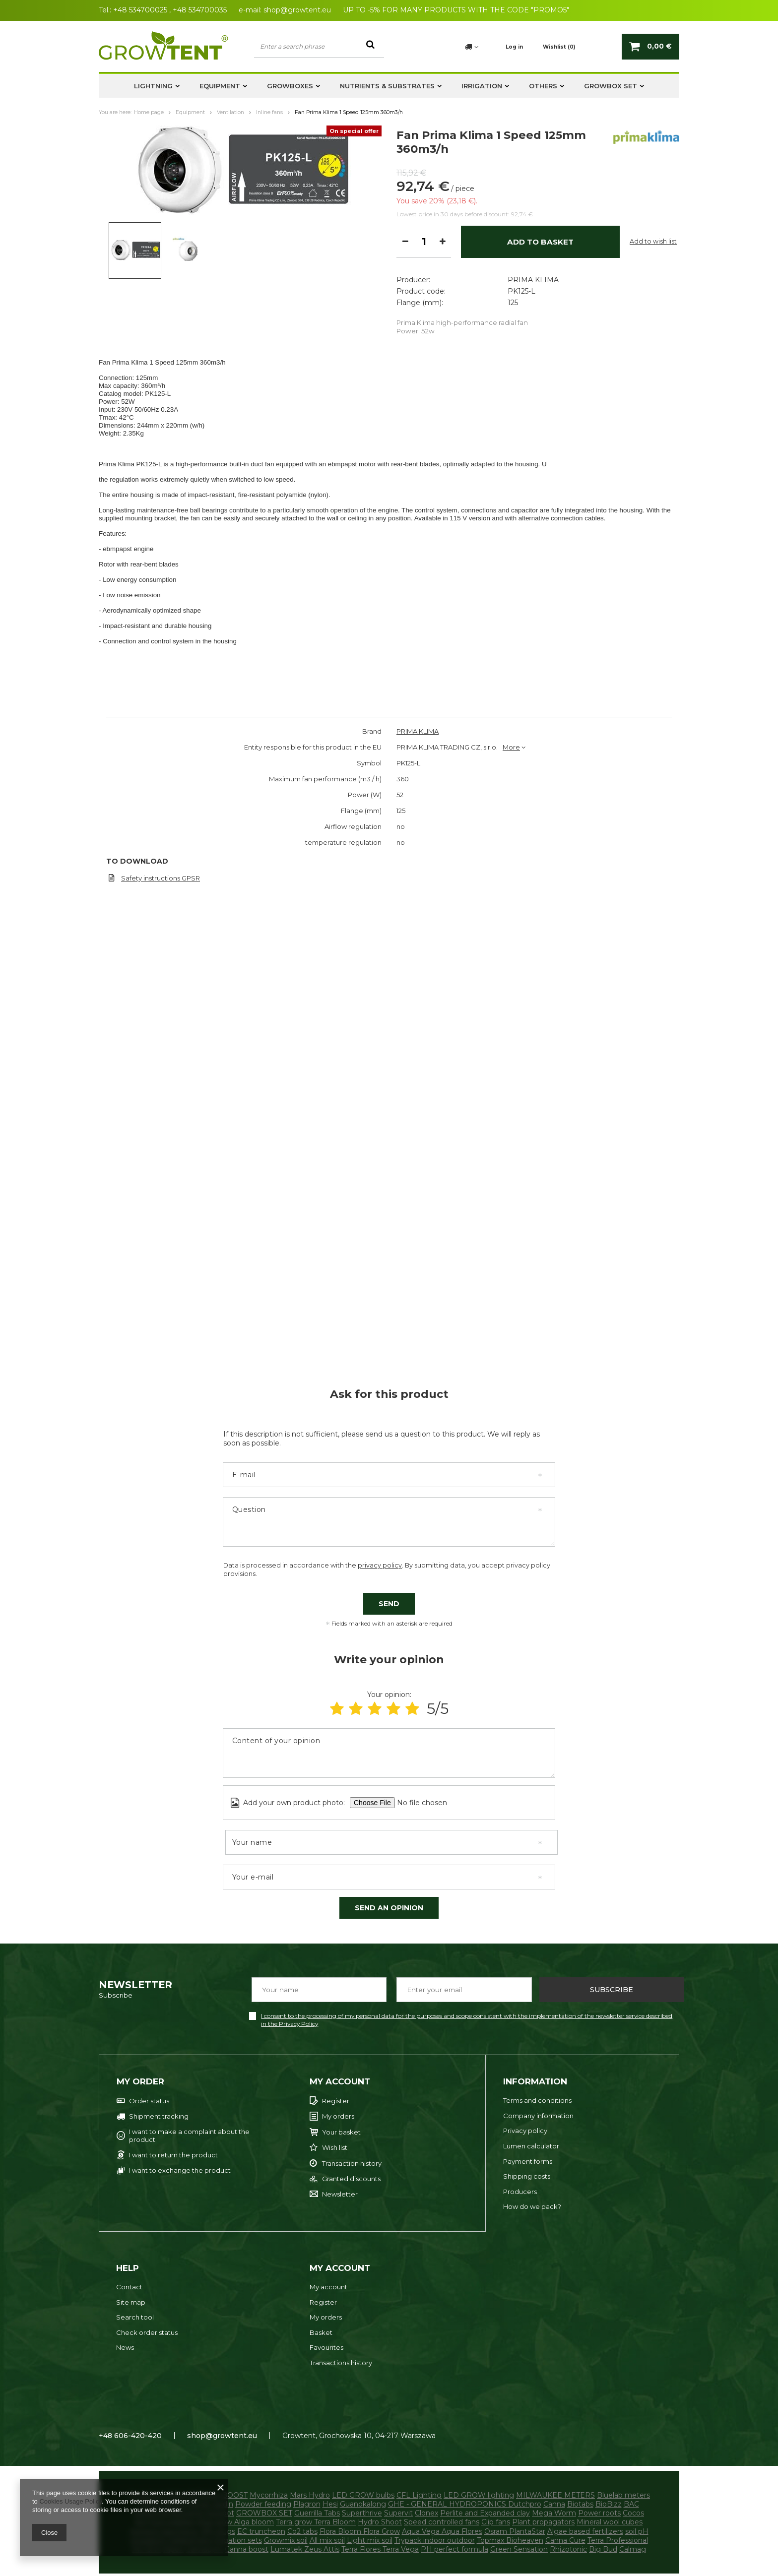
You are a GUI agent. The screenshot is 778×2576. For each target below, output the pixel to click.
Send (389, 1603)
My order (140, 2081)
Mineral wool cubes (610, 2521)
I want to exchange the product (180, 2170)
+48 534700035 (200, 9)
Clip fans (495, 2521)
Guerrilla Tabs (317, 2513)
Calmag (632, 2549)
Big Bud (603, 2549)
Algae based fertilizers (585, 2531)
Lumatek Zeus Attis (304, 2549)
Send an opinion (389, 1907)
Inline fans (269, 112)
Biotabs (580, 2504)
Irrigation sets (238, 2540)
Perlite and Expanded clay (485, 2513)
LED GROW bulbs (363, 2495)
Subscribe (611, 1989)
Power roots (599, 2513)
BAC (631, 2504)
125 (513, 216)
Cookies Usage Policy (70, 2501)
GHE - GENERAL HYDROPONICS (448, 2504)
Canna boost (246, 2549)
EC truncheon (261, 2531)
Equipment (219, 86)
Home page (149, 112)
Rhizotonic (568, 2549)
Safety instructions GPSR (160, 878)
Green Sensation (519, 2549)
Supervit (398, 2513)
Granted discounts (351, 2179)
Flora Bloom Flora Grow (360, 2531)
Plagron (307, 2504)
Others (543, 86)
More (511, 747)
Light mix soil (369, 2540)
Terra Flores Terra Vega (380, 2549)
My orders (338, 2116)
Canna (554, 2504)
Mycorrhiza (269, 2495)
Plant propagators (543, 2521)
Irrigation (481, 86)
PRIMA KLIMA (533, 193)
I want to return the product (173, 2155)
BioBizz (608, 2504)
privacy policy (380, 1565)
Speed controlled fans (441, 2521)
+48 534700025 (140, 9)
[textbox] (319, 46)
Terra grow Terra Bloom (316, 2521)
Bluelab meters (623, 2495)
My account (340, 2081)
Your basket (341, 2132)
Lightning (153, 86)
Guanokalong (363, 2504)
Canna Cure (565, 2540)
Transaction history (352, 2163)
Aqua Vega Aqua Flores (442, 2531)
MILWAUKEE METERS (555, 2495)
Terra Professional (617, 2540)
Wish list (334, 2147)
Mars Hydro (310, 2495)
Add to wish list (653, 302)
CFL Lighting (419, 2495)
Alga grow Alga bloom (235, 2521)
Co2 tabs (302, 2531)
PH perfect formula (454, 2549)
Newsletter (340, 2194)
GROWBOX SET (610, 86)
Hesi (330, 2504)
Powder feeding (263, 2504)
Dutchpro (524, 2504)
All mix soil (327, 2540)
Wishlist (559, 47)
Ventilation (230, 112)
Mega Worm (554, 2513)
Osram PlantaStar (514, 2531)
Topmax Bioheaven (510, 2540)
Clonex (426, 2513)
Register (335, 2101)
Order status (149, 2101)
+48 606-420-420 (130, 2435)
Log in (514, 47)
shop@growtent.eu (297, 9)
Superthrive (362, 2513)
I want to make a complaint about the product (189, 2135)
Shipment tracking (159, 2116)
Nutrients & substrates (387, 86)
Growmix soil (286, 2540)
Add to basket (540, 302)
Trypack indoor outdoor (434, 2540)
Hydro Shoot (380, 2521)
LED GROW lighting (479, 2495)
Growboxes (290, 86)
